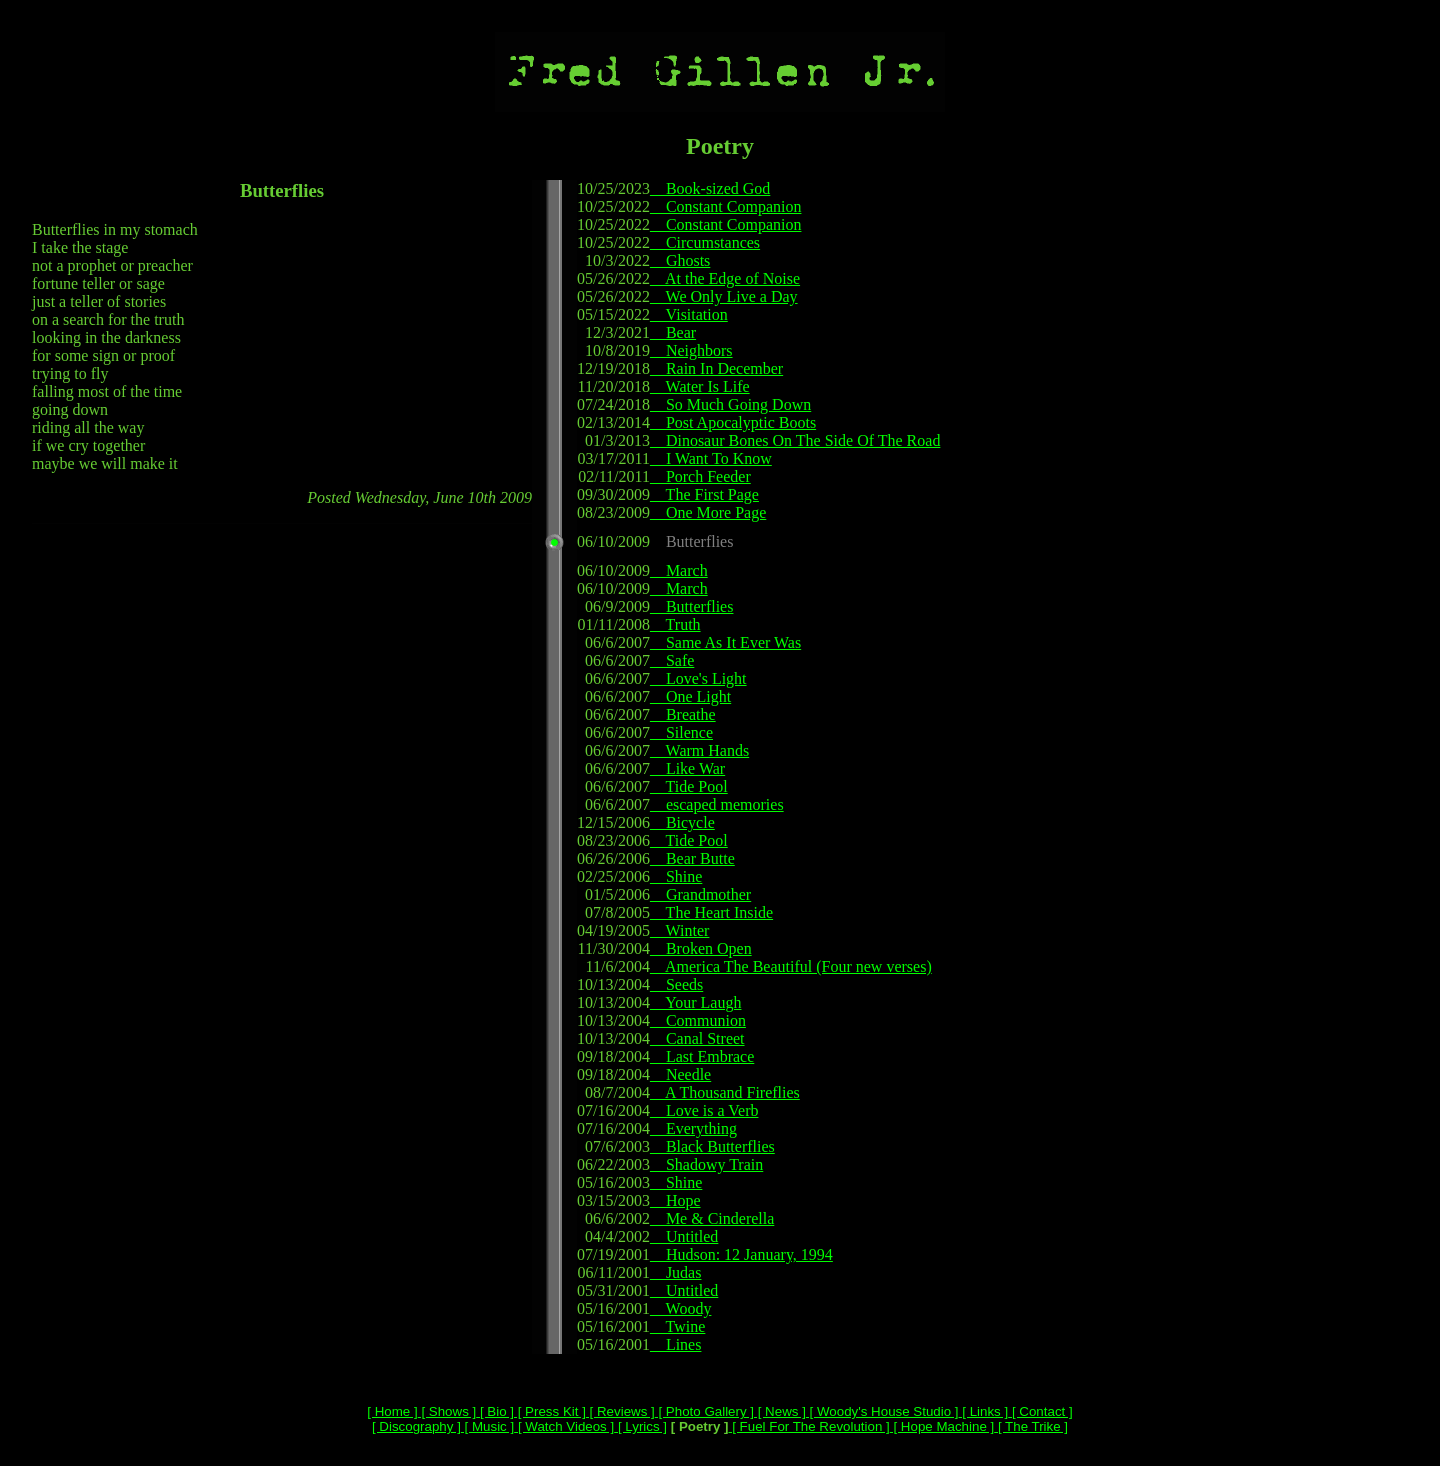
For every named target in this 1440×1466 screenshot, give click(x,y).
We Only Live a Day (724, 296)
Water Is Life (700, 386)
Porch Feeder (700, 476)
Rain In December (716, 368)
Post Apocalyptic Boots (733, 422)
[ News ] (780, 1411)
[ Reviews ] (620, 1411)
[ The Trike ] (1031, 1426)
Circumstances (705, 242)
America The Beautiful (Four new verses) (791, 966)
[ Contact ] (1040, 1411)
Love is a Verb (704, 1110)
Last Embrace (702, 1056)
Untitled (684, 1236)
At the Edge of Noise (725, 278)
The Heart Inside (711, 912)
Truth (675, 624)
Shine (676, 876)
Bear (673, 332)
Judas (676, 1272)
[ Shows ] (447, 1411)
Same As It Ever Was (725, 642)
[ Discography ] (416, 1426)
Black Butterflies (712, 1146)
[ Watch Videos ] (564, 1426)
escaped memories (717, 804)
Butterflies (692, 606)
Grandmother (700, 894)
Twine (677, 1326)
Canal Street (697, 1038)
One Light (690, 696)
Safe (672, 660)
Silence (681, 732)
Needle (680, 1074)
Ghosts (680, 260)
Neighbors (691, 350)
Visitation (689, 314)
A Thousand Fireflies (725, 1092)
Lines (676, 1344)
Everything (693, 1128)
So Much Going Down (730, 404)
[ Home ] (392, 1411)
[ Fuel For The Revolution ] (809, 1426)
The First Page (704, 494)
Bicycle (682, 822)
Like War (687, 768)
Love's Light (698, 678)
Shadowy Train (706, 1164)
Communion (698, 1020)
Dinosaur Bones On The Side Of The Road (795, 440)
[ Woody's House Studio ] (882, 1411)
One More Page (708, 512)
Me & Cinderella (712, 1218)
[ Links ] (984, 1411)
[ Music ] (487, 1426)
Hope (675, 1200)
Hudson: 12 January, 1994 (741, 1254)
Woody (681, 1308)
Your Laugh (696, 1002)
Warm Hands (699, 750)
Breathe (683, 714)
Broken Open (701, 948)
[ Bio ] (495, 1411)
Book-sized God (710, 188)
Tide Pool (689, 786)
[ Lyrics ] (640, 1426)
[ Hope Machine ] (942, 1426)
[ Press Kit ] (550, 1411)
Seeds (676, 984)
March (679, 570)
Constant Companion (726, 206)
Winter (680, 930)
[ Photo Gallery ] (704, 1411)
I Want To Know (711, 458)
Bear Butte (692, 858)
